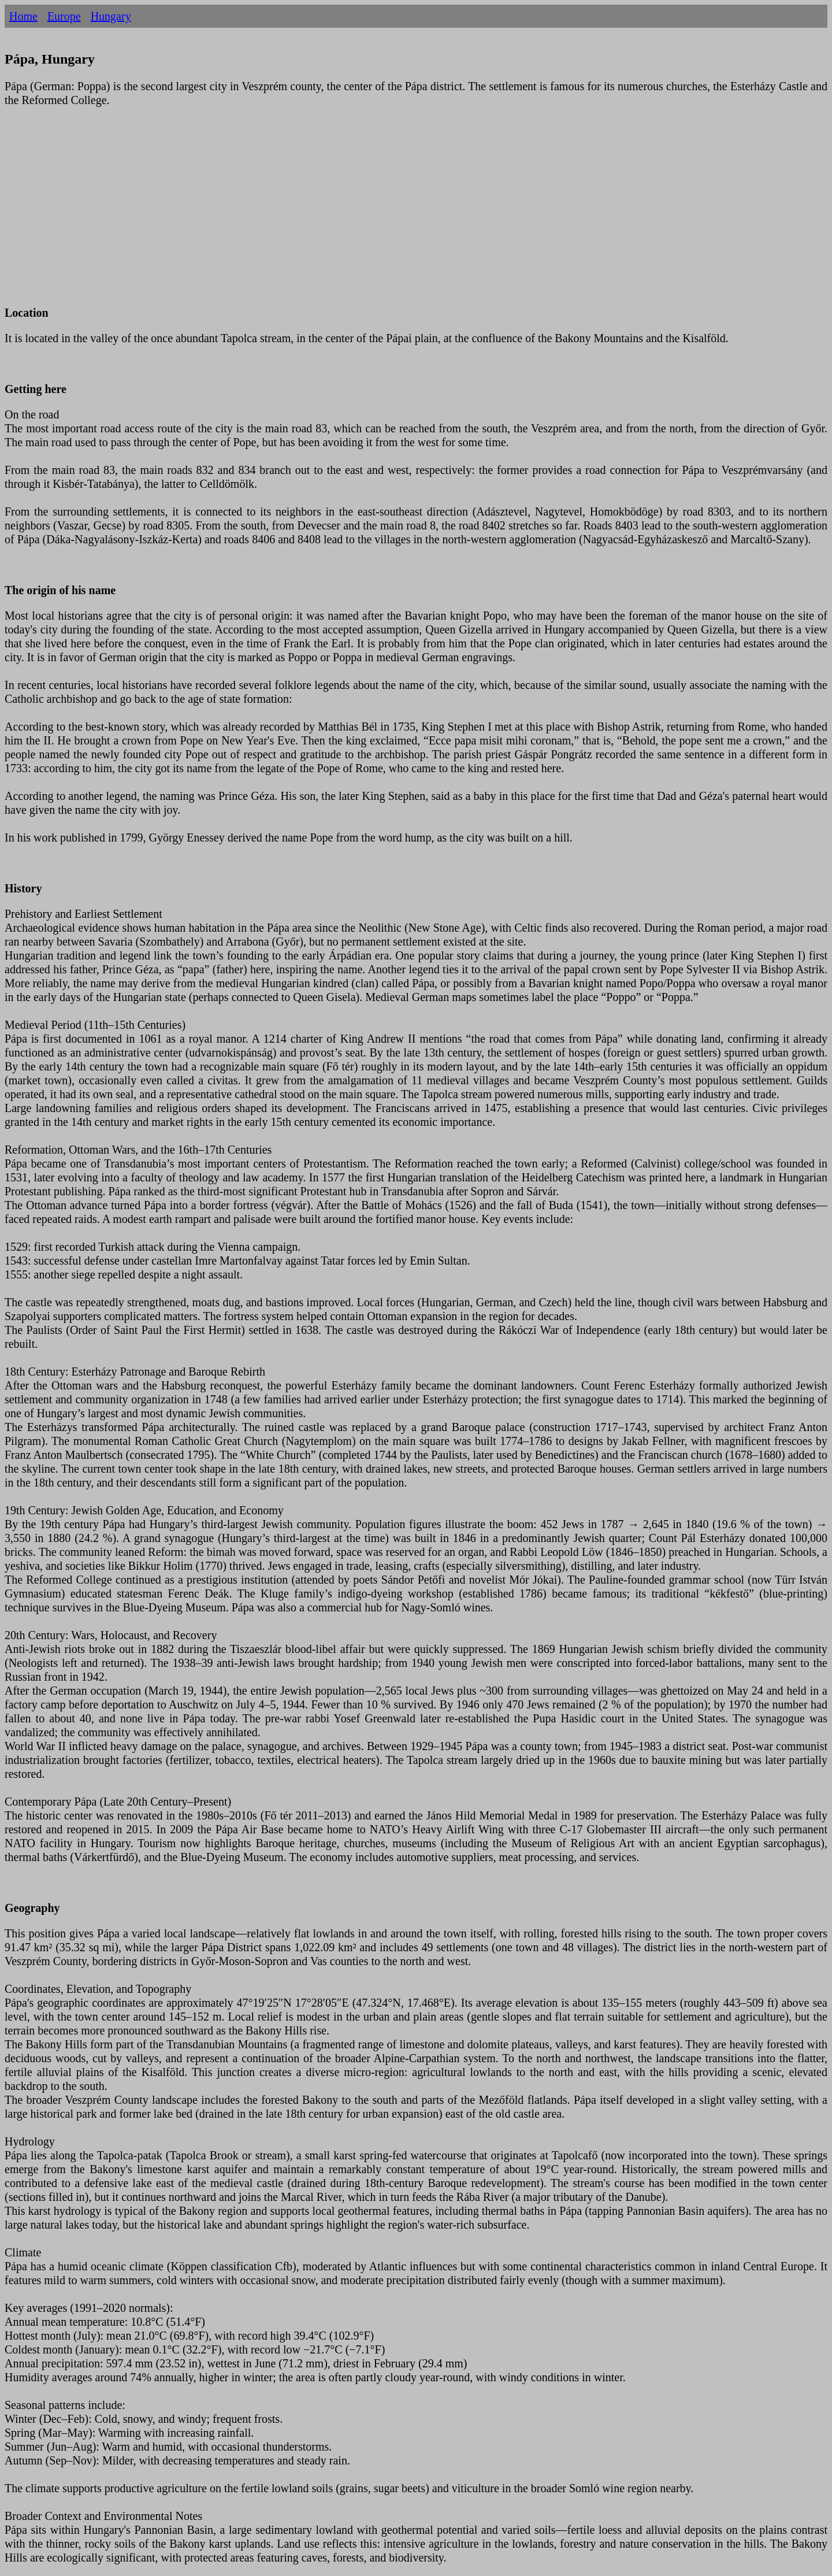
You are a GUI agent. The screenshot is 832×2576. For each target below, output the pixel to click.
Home (23, 16)
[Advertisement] (351, 213)
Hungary (111, 16)
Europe (64, 16)
